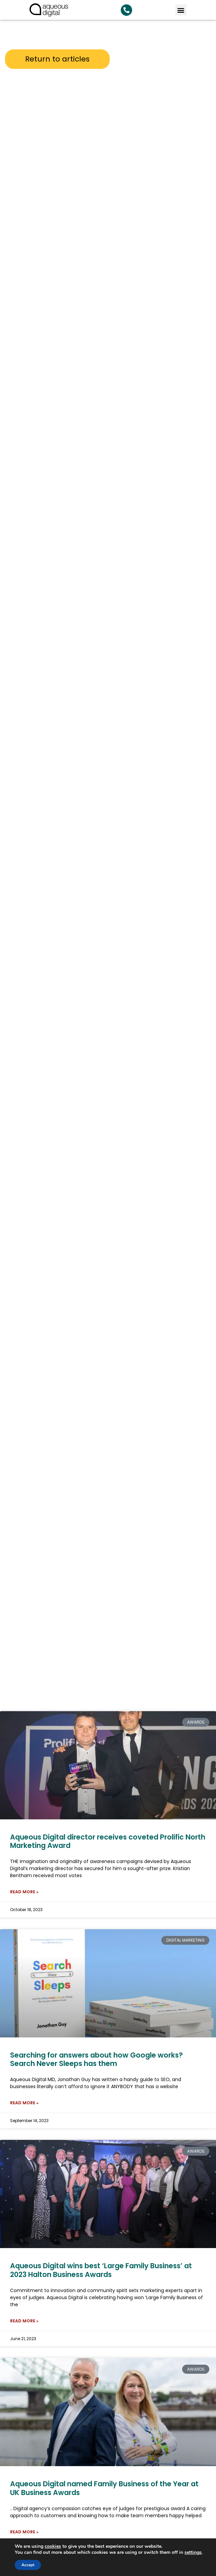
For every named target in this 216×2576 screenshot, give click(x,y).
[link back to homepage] (49, 9)
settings (193, 2552)
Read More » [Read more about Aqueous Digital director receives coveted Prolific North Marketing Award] (24, 1892)
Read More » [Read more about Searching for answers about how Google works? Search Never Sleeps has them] (24, 2103)
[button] (180, 9)
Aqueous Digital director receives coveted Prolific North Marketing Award (107, 1841)
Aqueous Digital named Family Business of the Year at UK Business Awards (104, 2488)
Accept (27, 2565)
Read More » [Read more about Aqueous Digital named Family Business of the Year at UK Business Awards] (24, 2532)
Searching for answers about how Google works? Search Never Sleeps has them (96, 2059)
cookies (53, 2546)
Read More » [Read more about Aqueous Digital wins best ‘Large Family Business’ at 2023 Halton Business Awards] (24, 2321)
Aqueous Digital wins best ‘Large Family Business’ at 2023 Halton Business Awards (101, 2270)
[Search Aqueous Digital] (126, 10)
